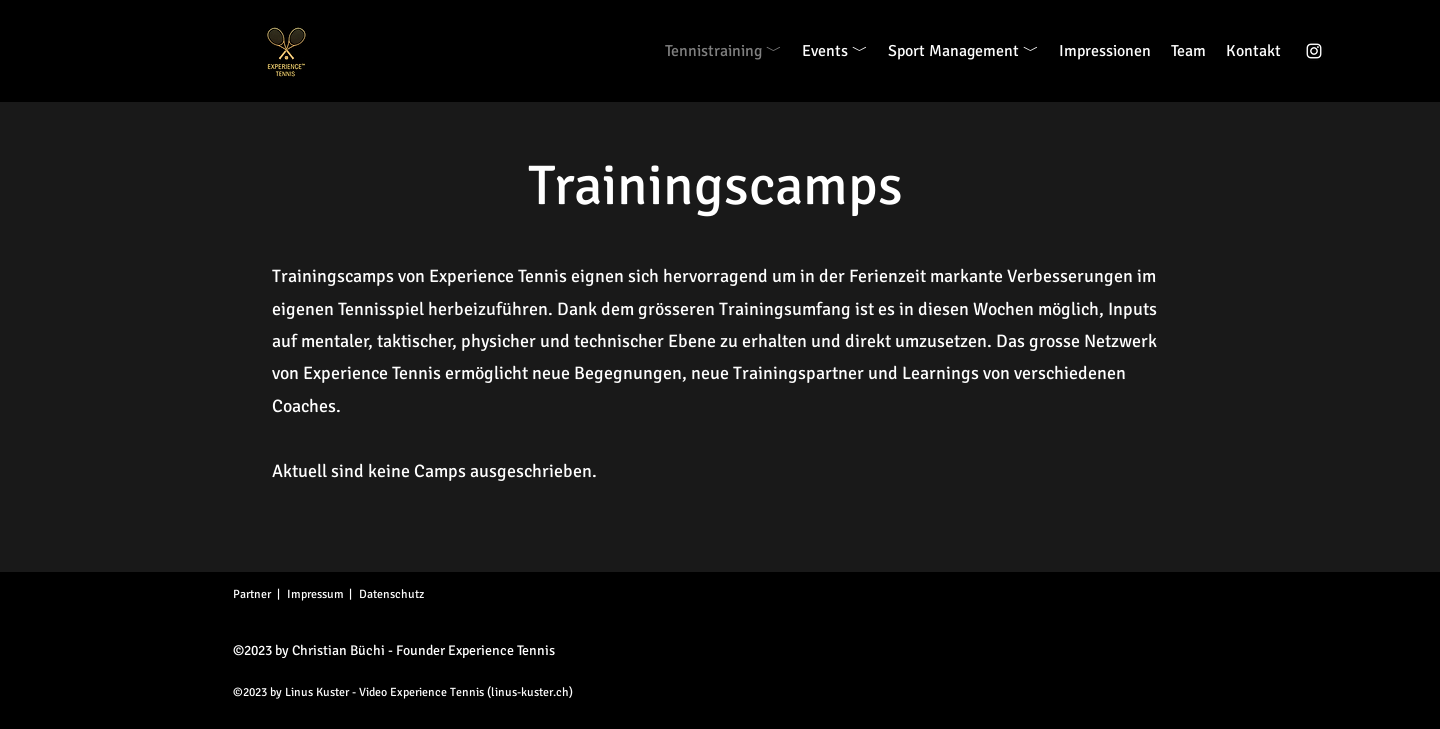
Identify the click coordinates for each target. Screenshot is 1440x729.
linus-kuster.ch (530, 692)
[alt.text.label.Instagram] (1314, 51)
